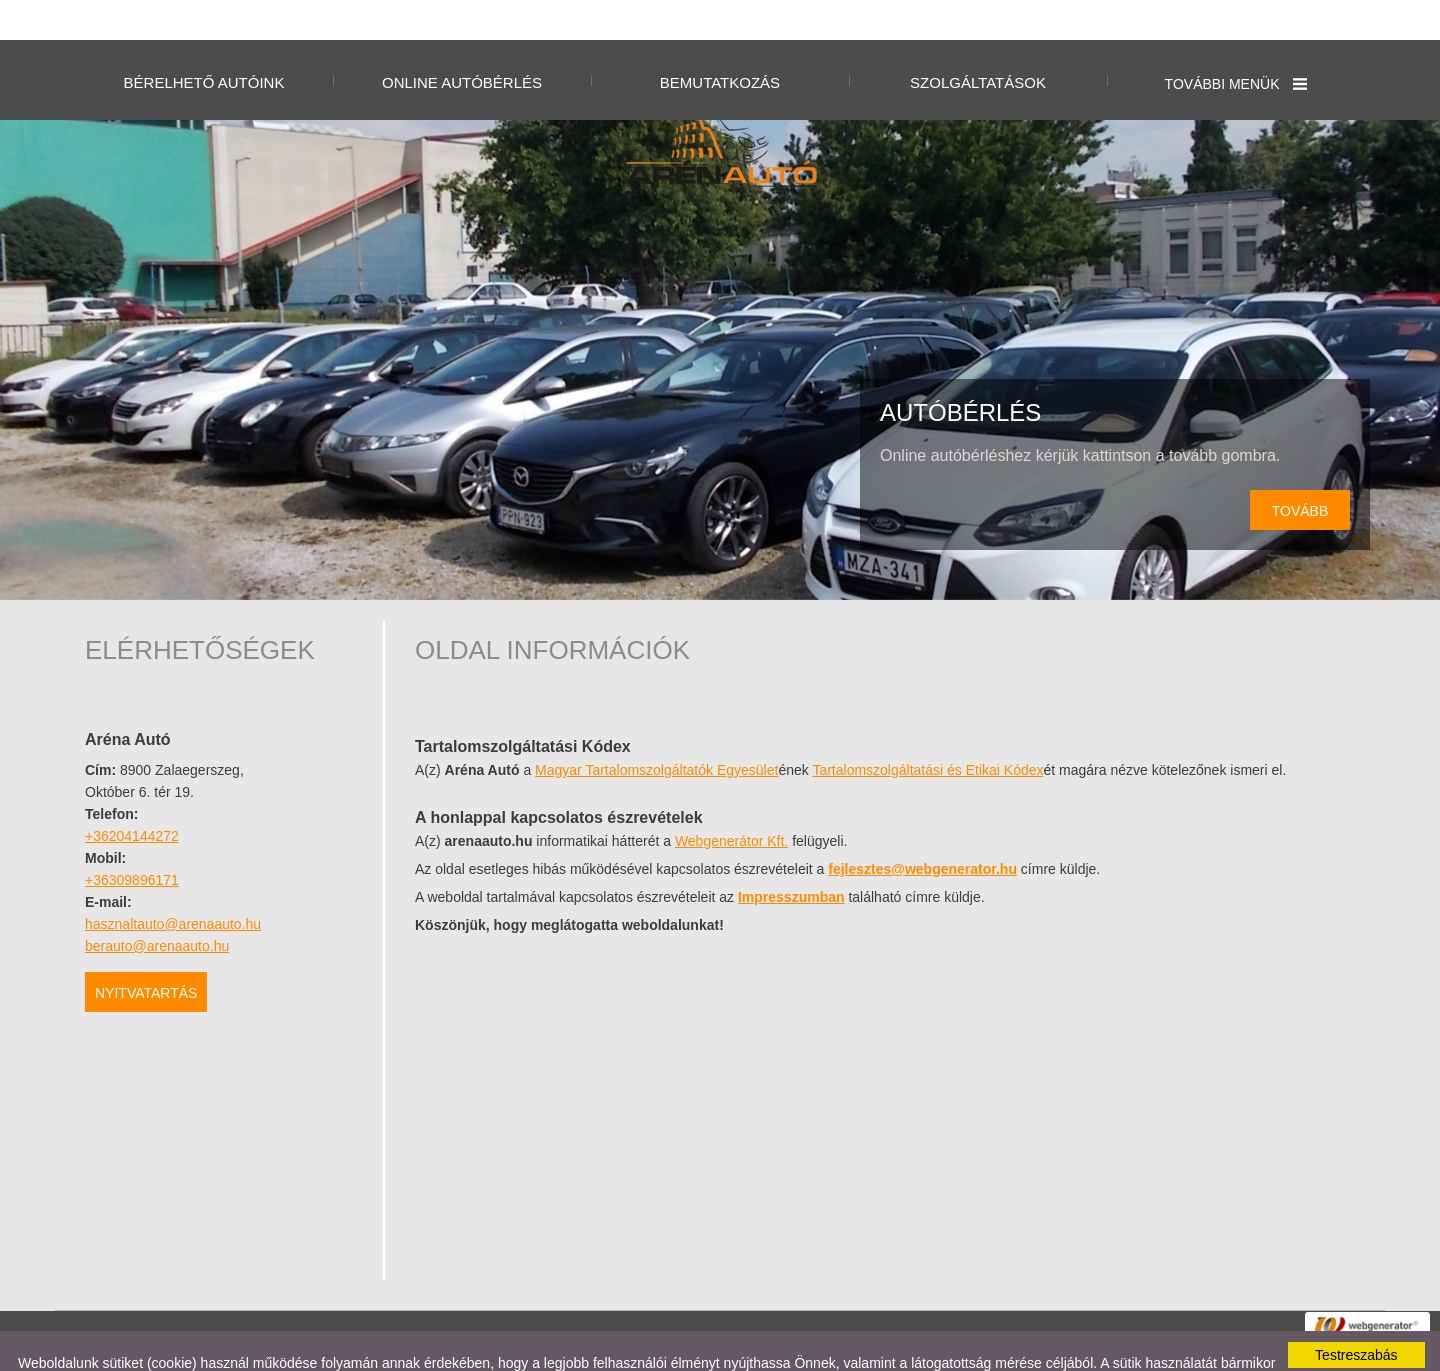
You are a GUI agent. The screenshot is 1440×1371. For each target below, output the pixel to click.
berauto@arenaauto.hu (157, 906)
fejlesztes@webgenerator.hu (922, 829)
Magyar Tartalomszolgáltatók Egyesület (656, 730)
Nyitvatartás (146, 953)
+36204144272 (132, 796)
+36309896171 (132, 840)
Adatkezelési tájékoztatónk (408, 1339)
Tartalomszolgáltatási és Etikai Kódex (927, 730)
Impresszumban (791, 857)
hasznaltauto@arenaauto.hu (173, 884)
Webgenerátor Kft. (731, 801)
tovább (1300, 471)
